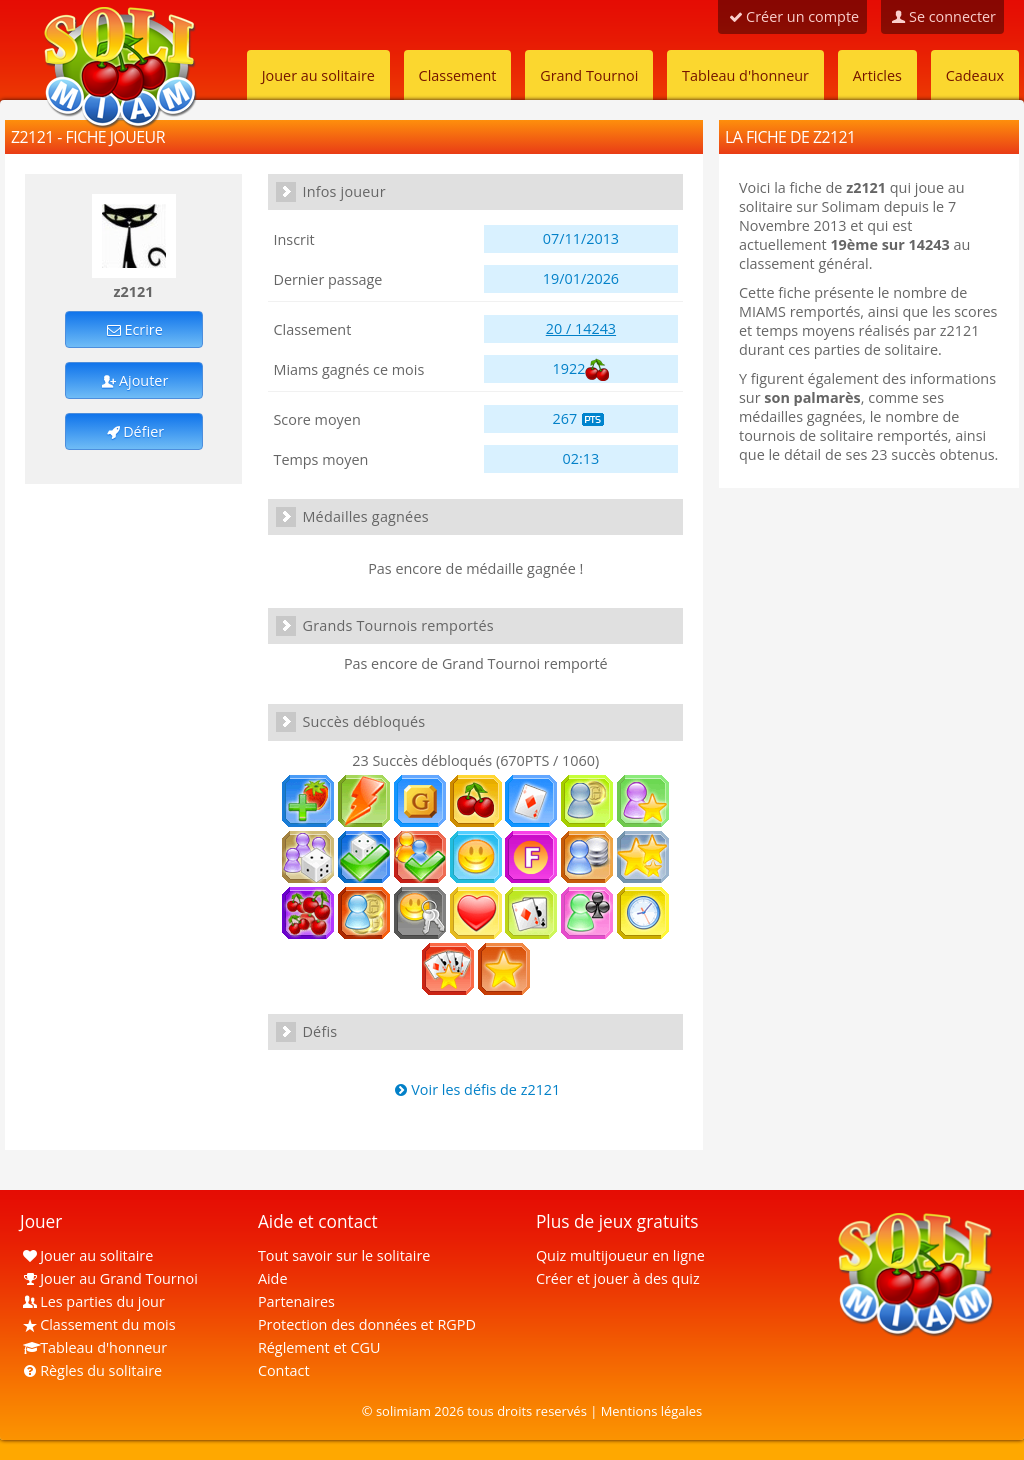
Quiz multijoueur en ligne (620, 1255)
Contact (284, 1370)
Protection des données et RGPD (367, 1324)
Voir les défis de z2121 (475, 1089)
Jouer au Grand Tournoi (109, 1278)
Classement (458, 75)
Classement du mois (98, 1324)
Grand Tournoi (589, 75)
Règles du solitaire (91, 1370)
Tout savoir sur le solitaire (344, 1255)
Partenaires (296, 1301)
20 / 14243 (581, 328)
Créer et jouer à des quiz (618, 1278)
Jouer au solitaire (318, 75)
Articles (877, 75)
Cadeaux (975, 75)
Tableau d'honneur (745, 75)
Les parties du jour (92, 1301)
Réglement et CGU (319, 1347)
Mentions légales (652, 1411)
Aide (273, 1278)
